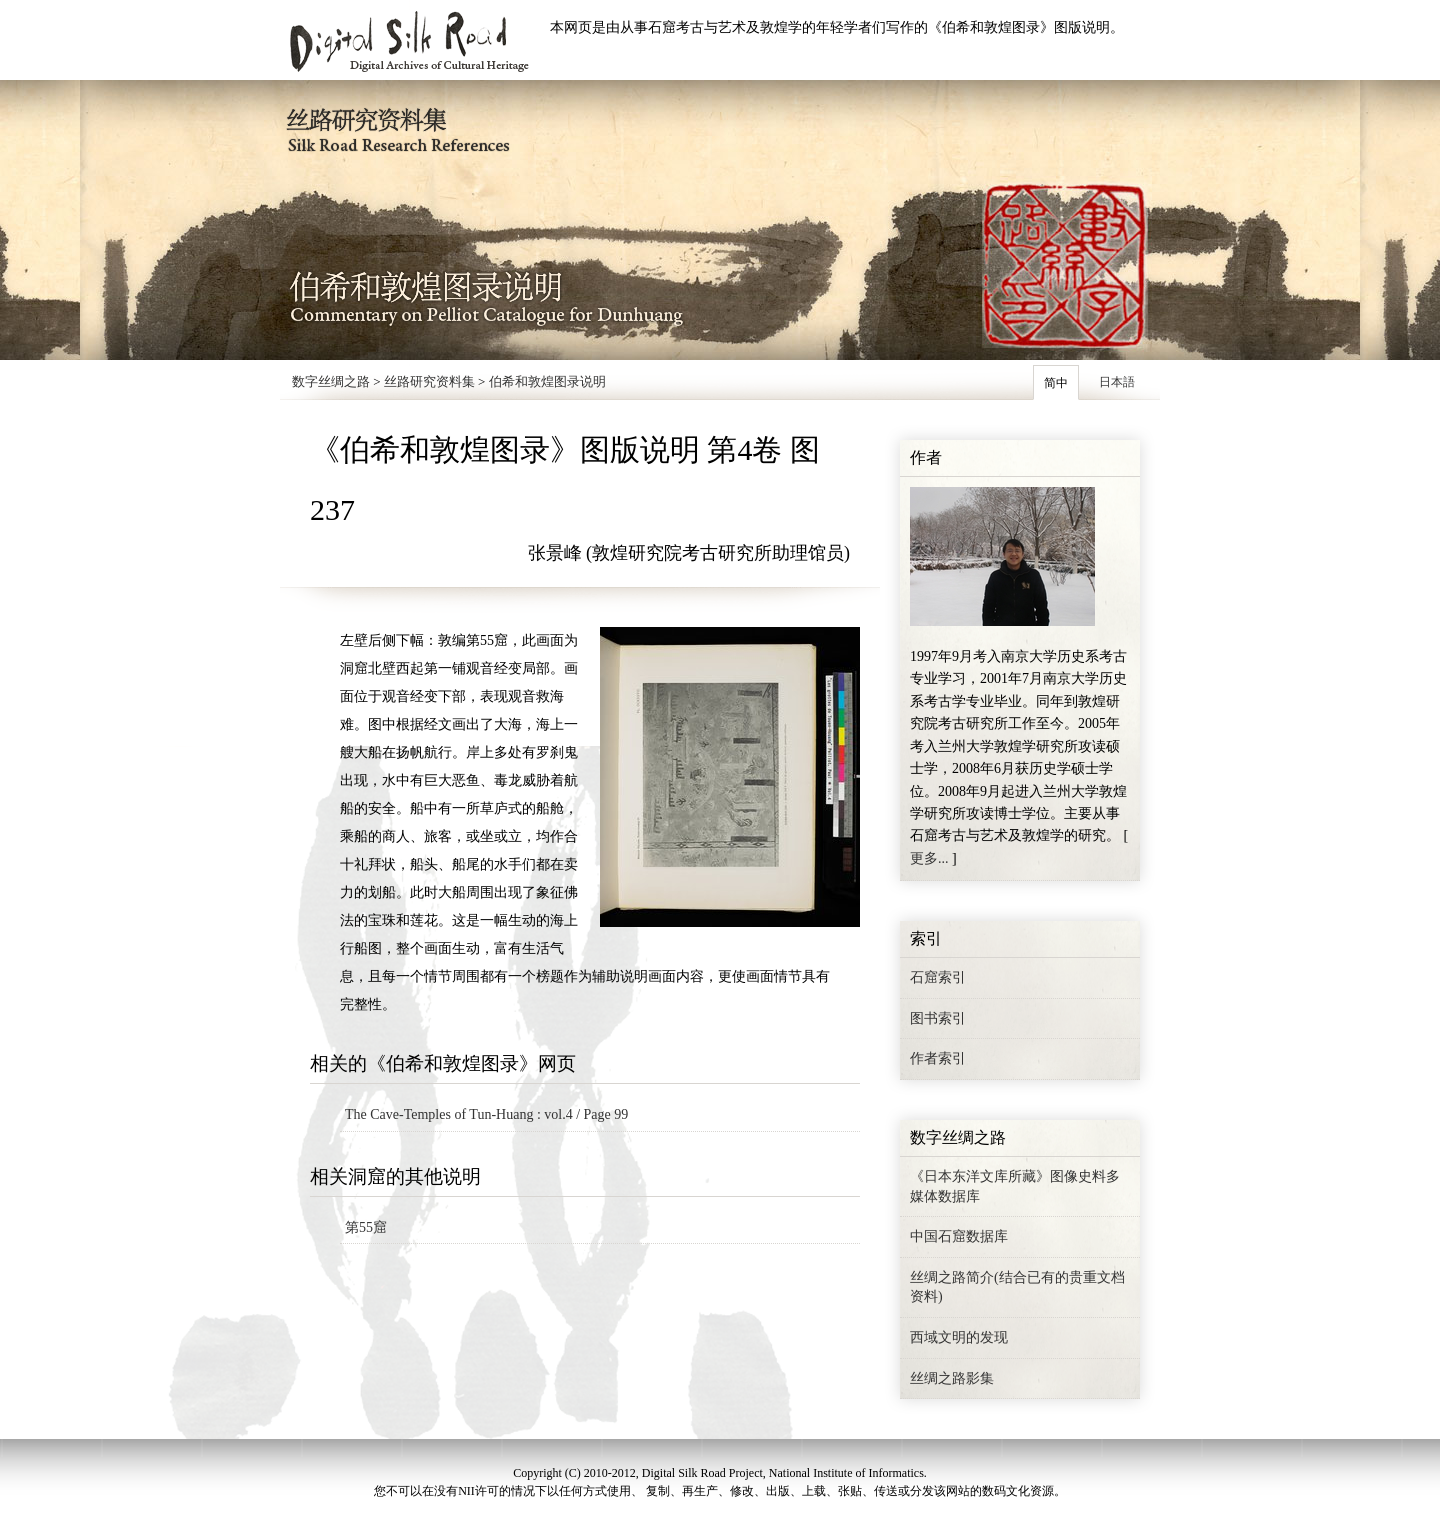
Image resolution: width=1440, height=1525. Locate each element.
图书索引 (938, 1018)
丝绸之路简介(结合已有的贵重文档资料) (1017, 1287)
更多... (929, 858)
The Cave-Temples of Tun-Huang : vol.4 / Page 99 (486, 1114)
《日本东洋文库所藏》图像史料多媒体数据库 (1015, 1186)
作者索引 (938, 1058)
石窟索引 (938, 977)
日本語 (1117, 382)
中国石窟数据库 (959, 1236)
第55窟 (366, 1227)
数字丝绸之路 (331, 381)
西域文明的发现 (959, 1337)
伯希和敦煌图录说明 (547, 381)
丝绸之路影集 (952, 1378)
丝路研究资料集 (429, 381)
